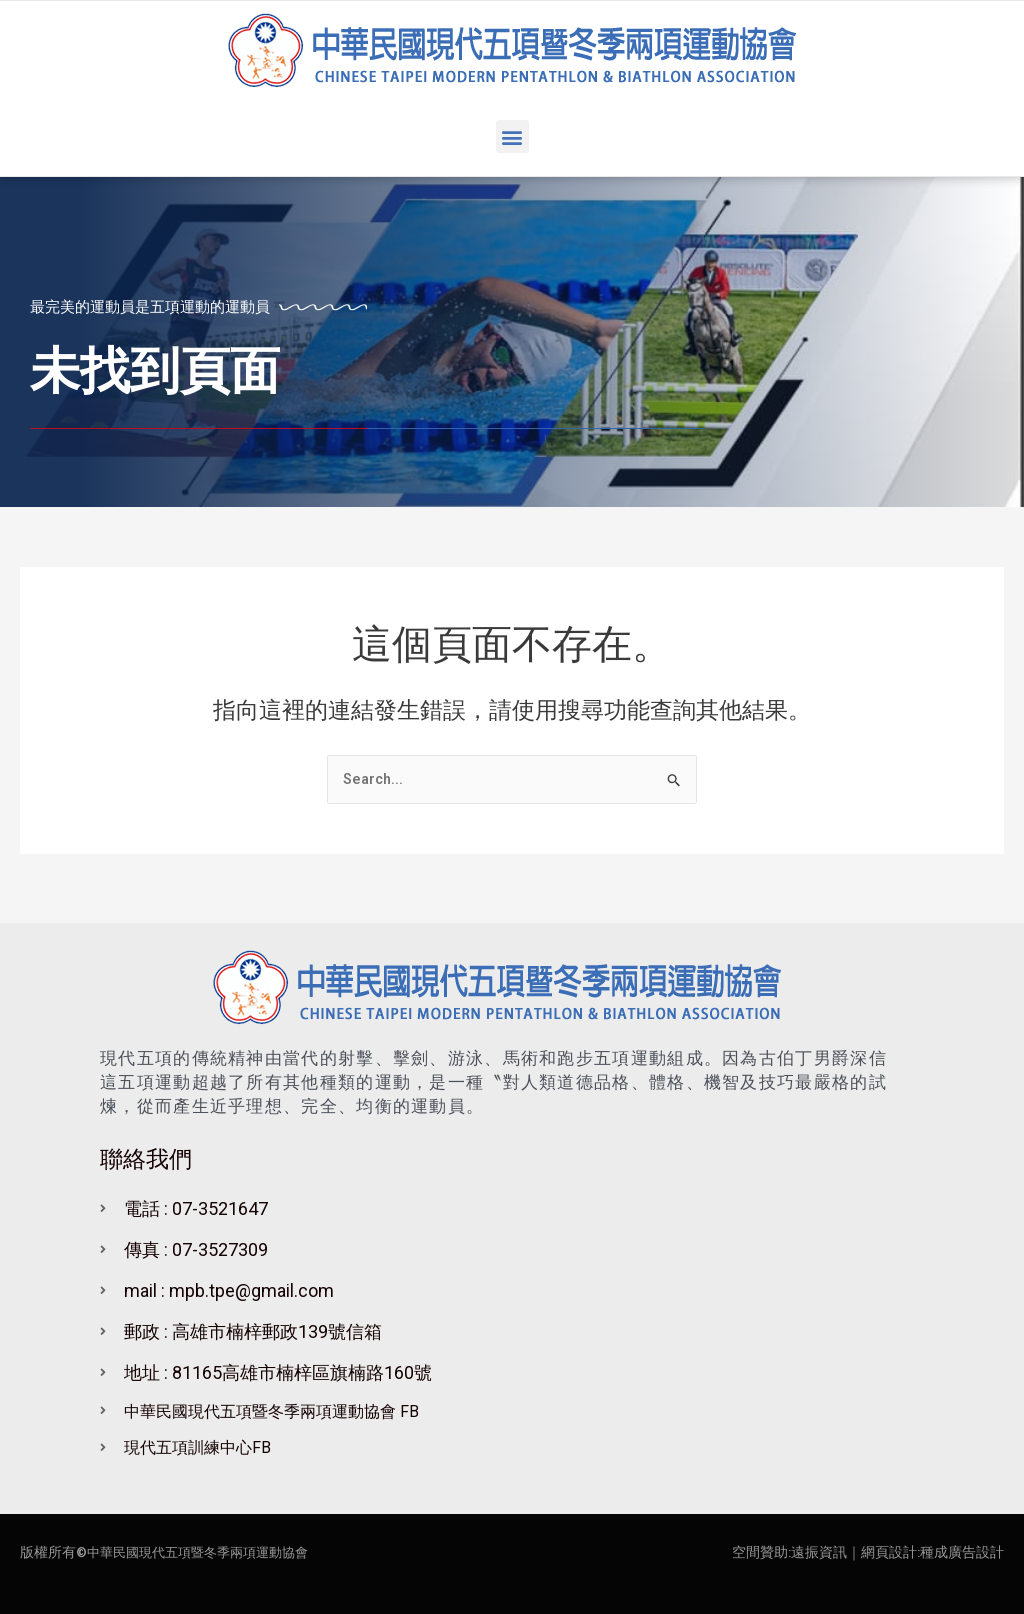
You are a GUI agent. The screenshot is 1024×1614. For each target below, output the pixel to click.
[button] (512, 136)
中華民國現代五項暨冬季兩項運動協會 (206, 1552)
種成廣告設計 (962, 1552)
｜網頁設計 (882, 1552)
